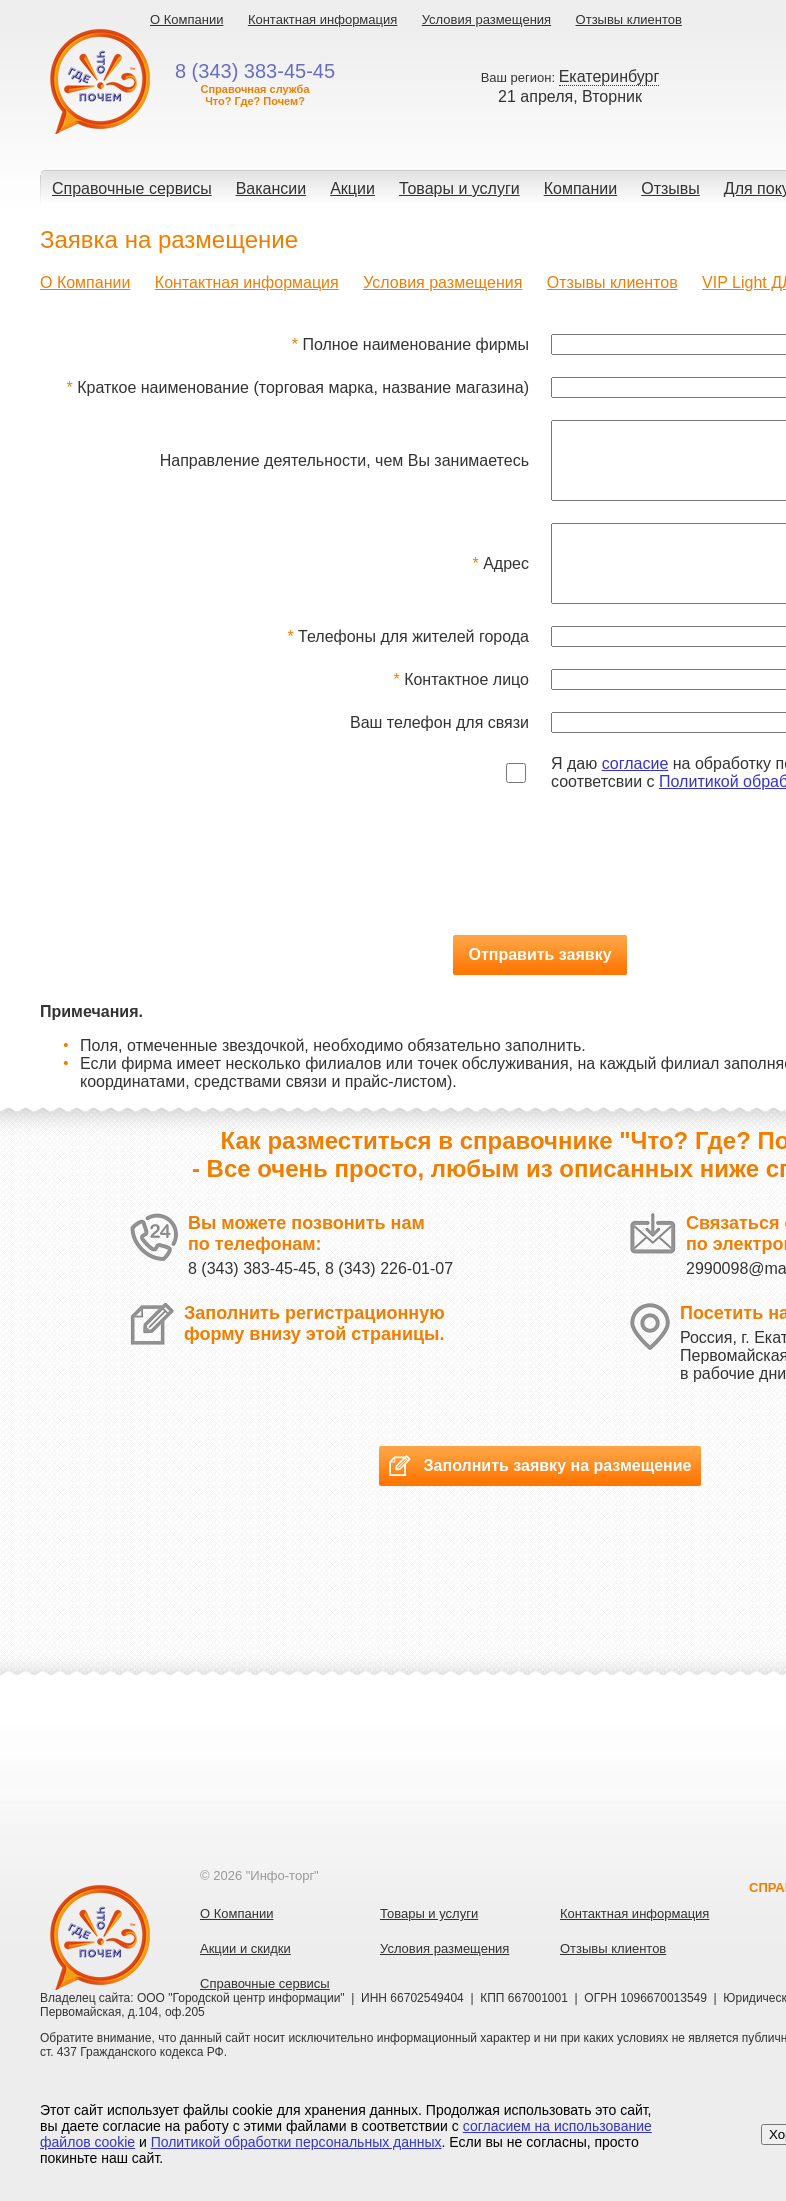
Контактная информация (322, 19)
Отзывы (670, 188)
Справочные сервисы (132, 188)
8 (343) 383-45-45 (252, 1298)
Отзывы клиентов (629, 19)
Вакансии (271, 188)
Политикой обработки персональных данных (296, 2142)
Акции (352, 188)
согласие (635, 793)
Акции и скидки (245, 1978)
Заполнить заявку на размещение (540, 1495)
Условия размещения (486, 19)
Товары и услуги (459, 188)
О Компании (186, 19)
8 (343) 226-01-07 (389, 1298)
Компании (581, 188)
